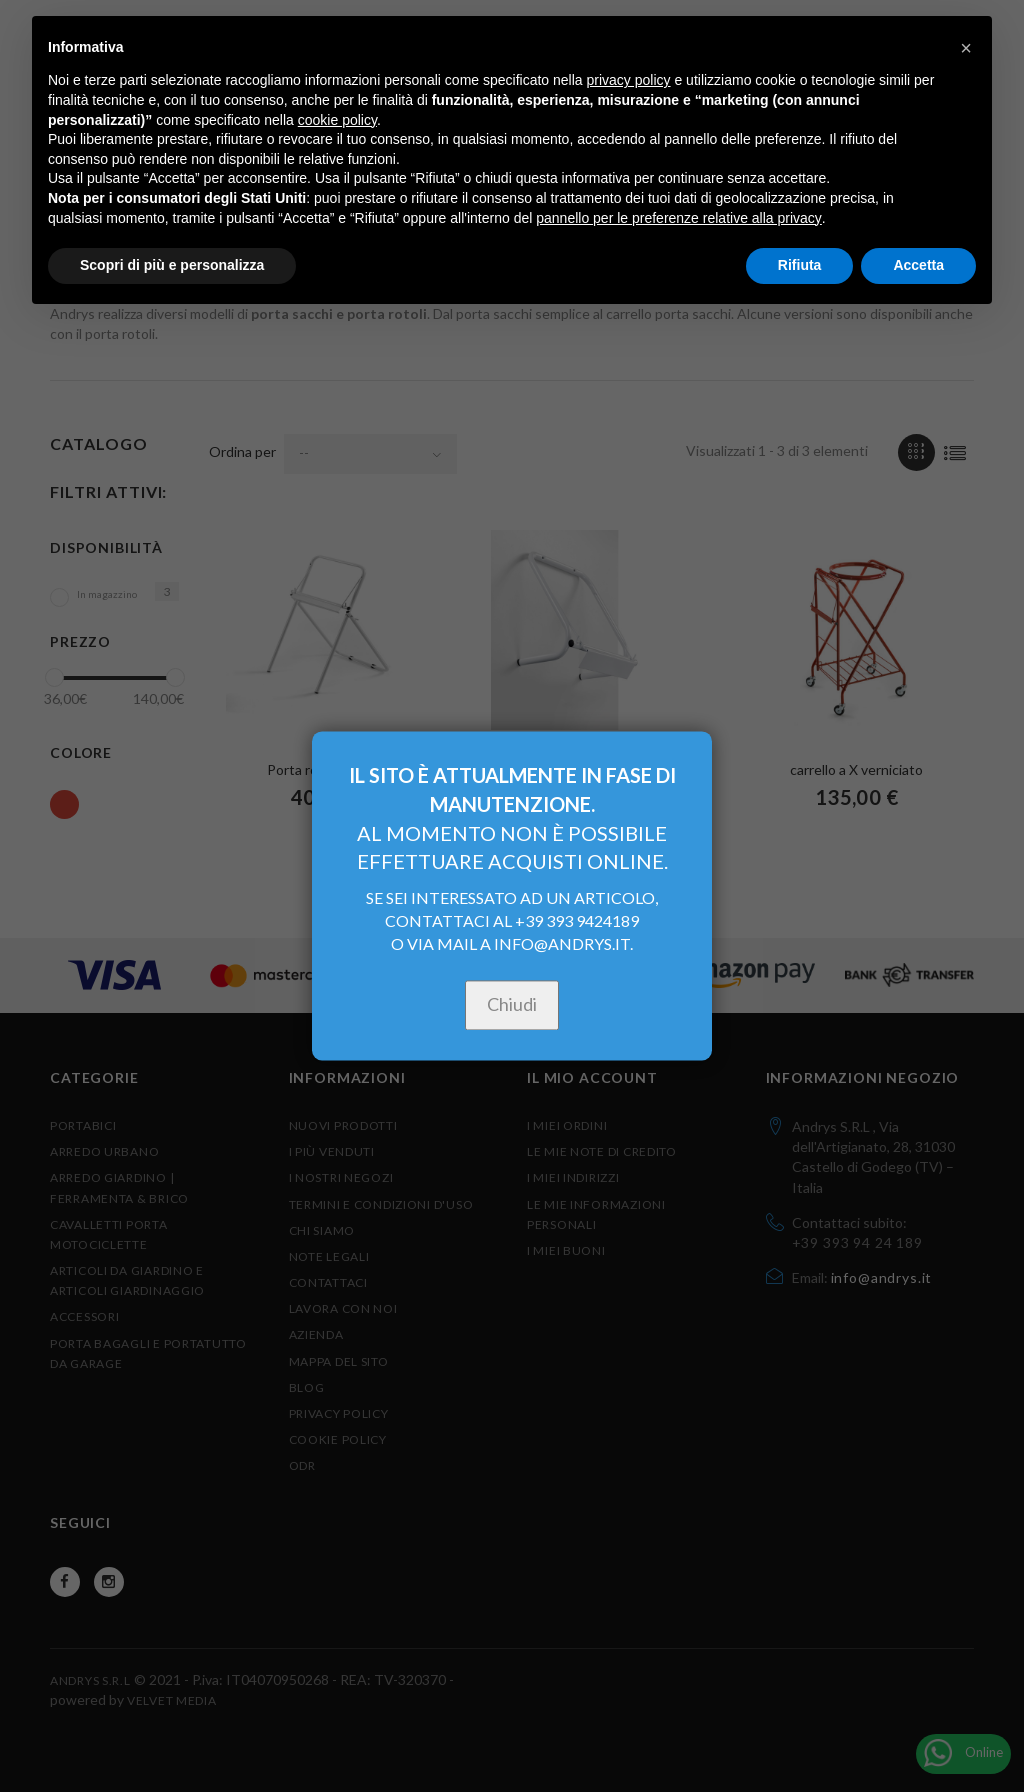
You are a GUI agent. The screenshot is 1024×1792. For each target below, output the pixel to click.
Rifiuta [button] (800, 265)
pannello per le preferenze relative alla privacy (679, 218)
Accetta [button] (918, 265)
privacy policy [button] (629, 80)
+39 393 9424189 (577, 921)
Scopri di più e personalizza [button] (172, 265)
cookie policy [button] (337, 120)
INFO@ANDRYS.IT (562, 944)
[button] (966, 48)
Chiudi (512, 1005)
